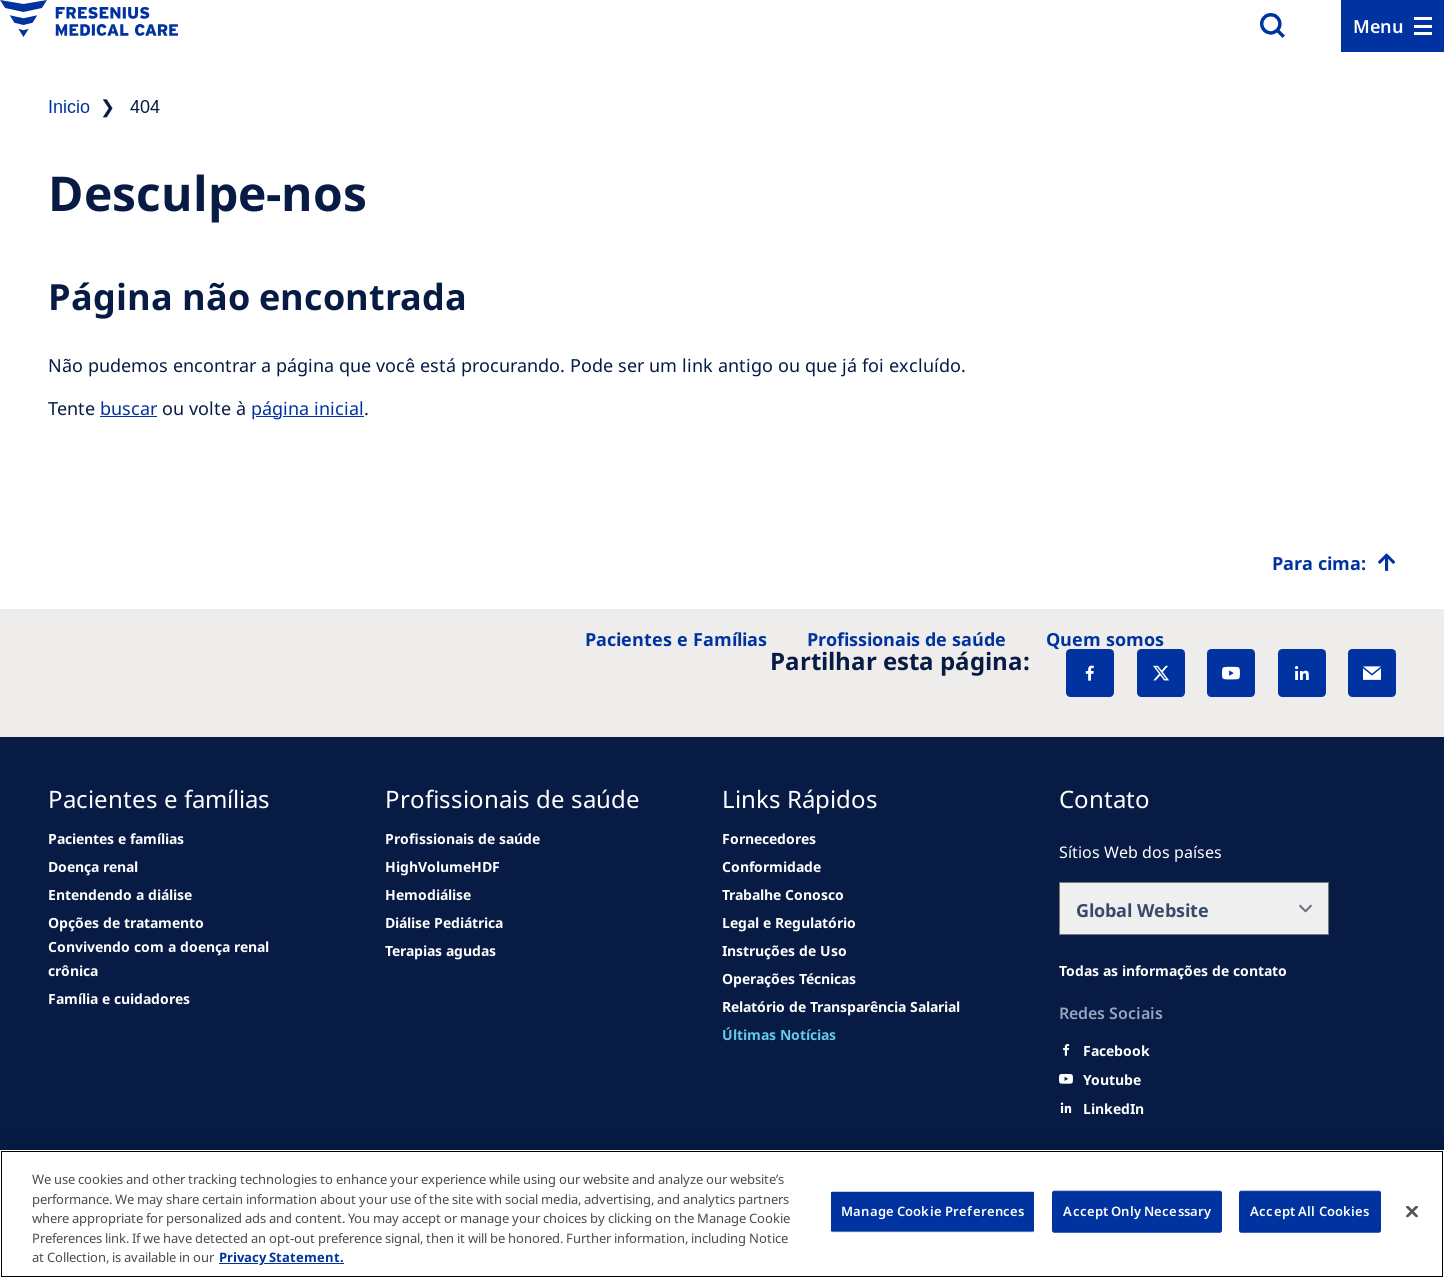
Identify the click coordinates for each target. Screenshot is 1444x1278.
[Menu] (1392, 26)
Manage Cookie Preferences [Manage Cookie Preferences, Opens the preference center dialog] (932, 1211)
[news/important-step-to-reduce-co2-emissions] (116, 839)
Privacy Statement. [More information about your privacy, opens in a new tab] (281, 1257)
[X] (1161, 673)
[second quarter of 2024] (120, 895)
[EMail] (1372, 673)
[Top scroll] (1334, 563)
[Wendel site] (93, 867)
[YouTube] (1231, 673)
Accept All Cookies (1309, 1211)
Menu (1378, 26)
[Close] (1412, 1212)
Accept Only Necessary (1137, 1211)
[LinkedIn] (1302, 673)
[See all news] (126, 923)
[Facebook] (1090, 673)
